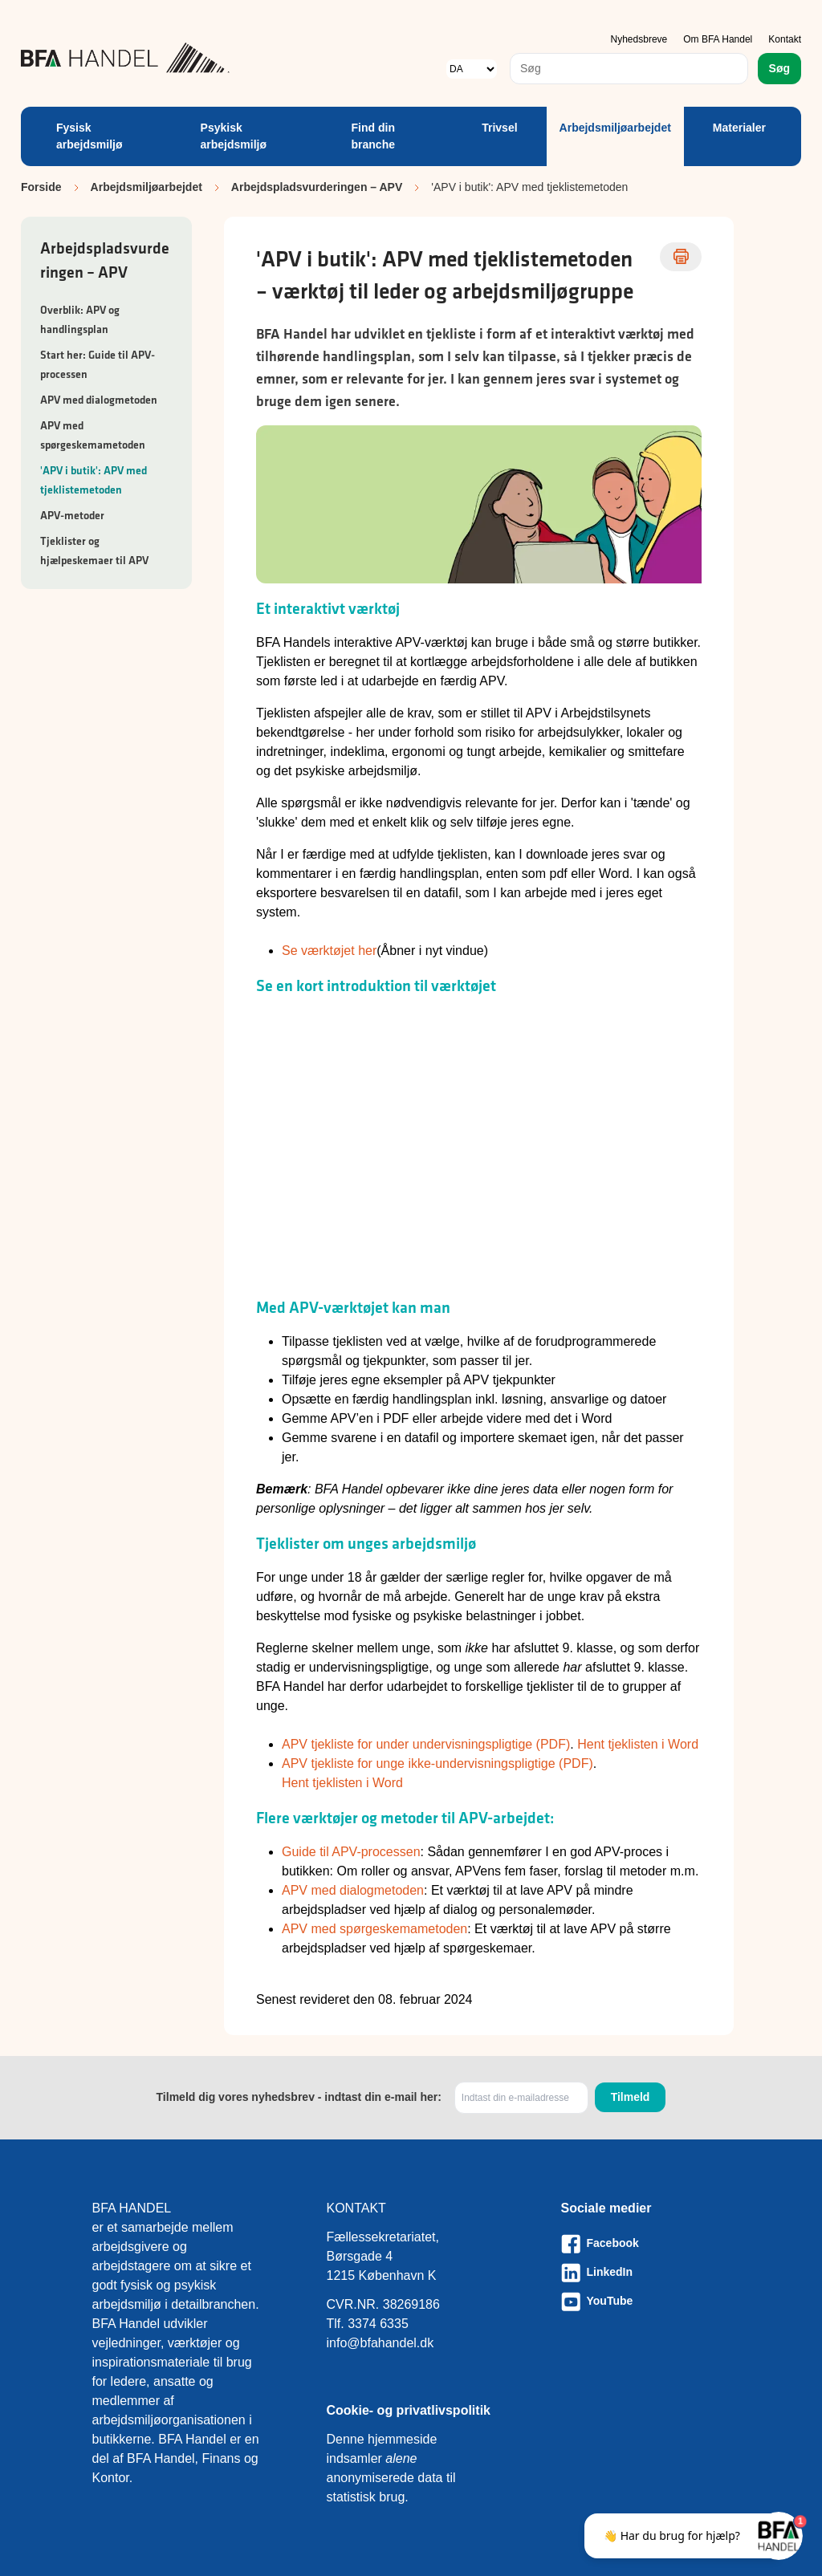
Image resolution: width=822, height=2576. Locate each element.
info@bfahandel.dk (380, 2343)
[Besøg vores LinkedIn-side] (645, 2272)
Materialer (739, 127)
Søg (779, 68)
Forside (41, 187)
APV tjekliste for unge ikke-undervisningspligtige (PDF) (437, 1763)
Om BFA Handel (717, 39)
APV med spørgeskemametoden (374, 1929)
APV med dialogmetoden (98, 399)
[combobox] (629, 68)
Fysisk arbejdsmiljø (89, 136)
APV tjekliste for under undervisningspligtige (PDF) (426, 1744)
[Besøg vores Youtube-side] (645, 2301)
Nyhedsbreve (639, 39)
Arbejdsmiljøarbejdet (615, 127)
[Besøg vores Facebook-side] (645, 2243)
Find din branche (373, 136)
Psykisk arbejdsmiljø (234, 136)
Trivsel (499, 127)
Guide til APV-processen (351, 1852)
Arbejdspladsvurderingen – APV (316, 187)
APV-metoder (72, 515)
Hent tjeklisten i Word (637, 1744)
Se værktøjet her (329, 950)
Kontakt (784, 39)
